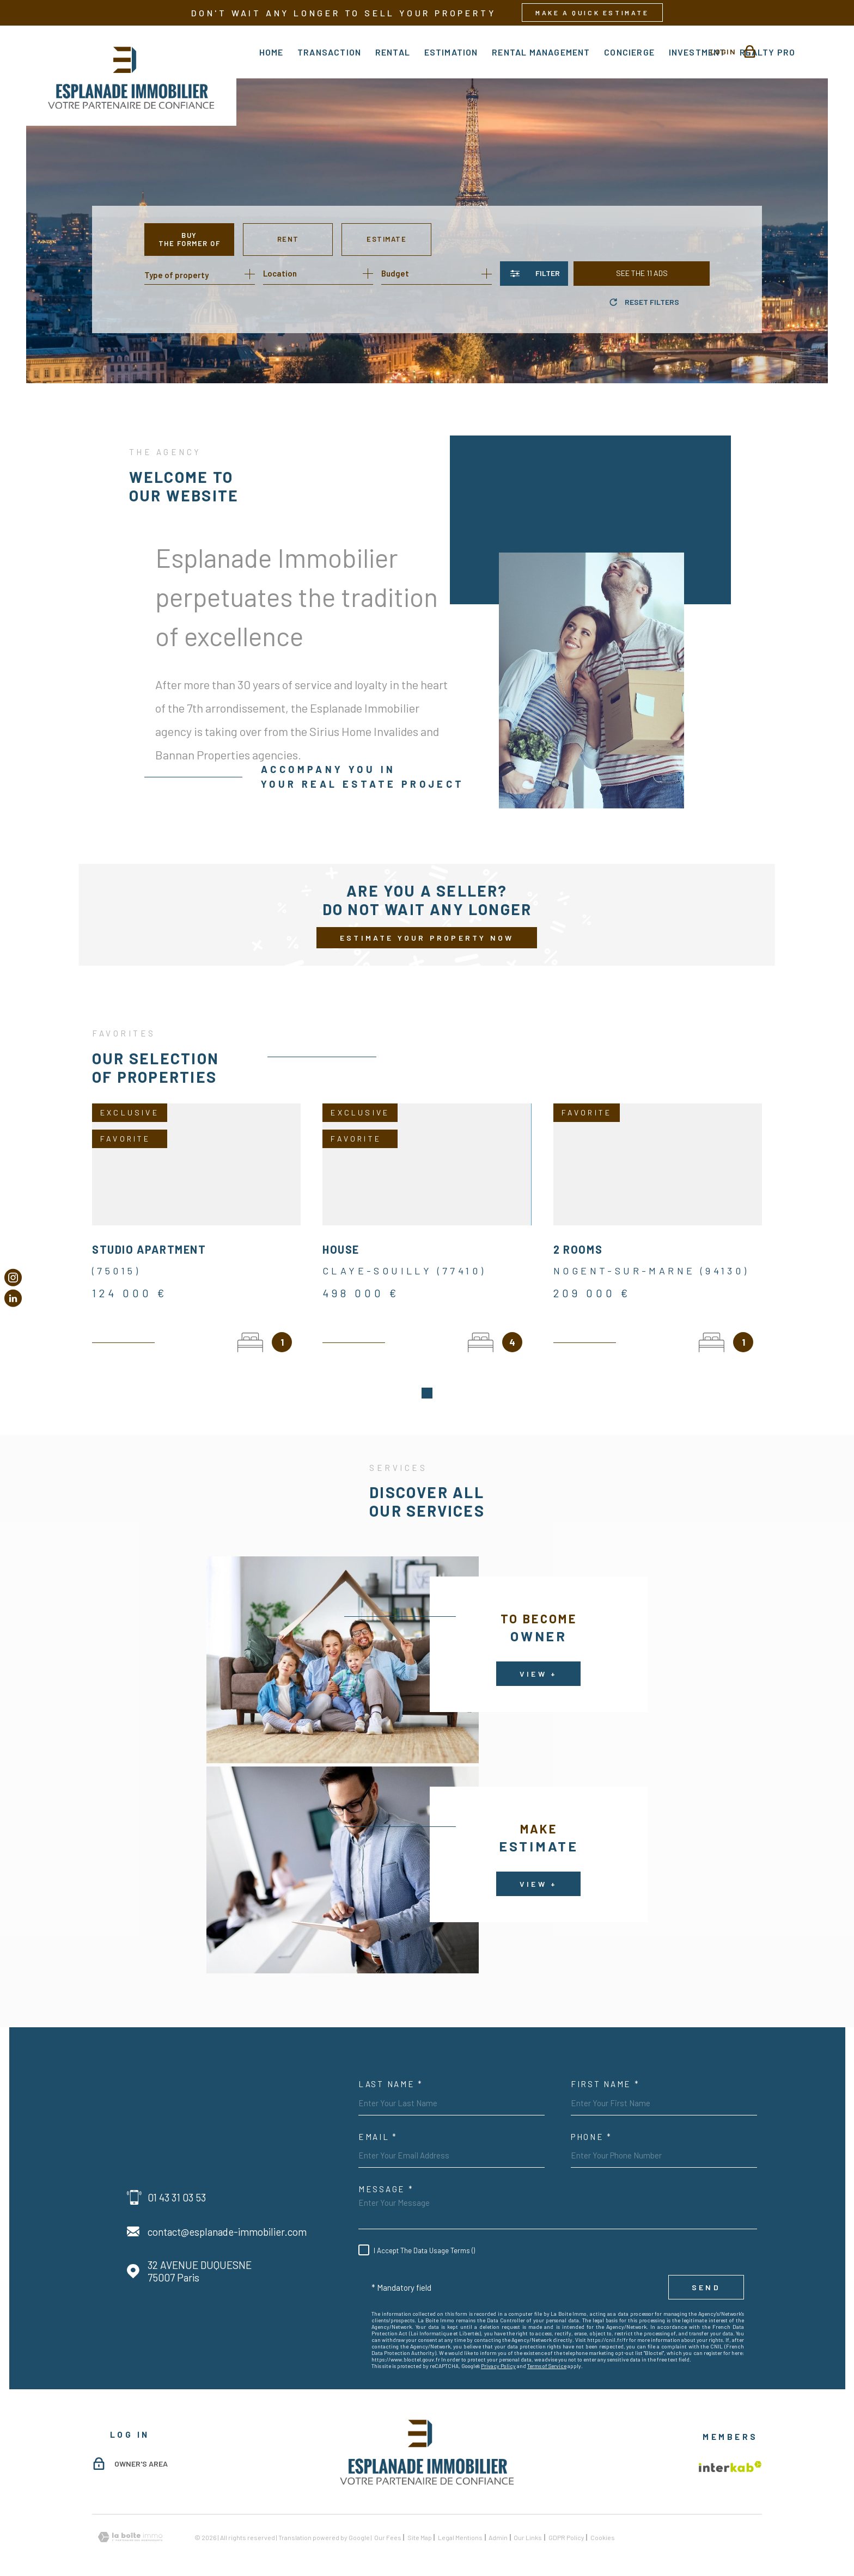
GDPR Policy (566, 2524)
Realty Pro (767, 52)
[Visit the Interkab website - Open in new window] (730, 2453)
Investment (697, 52)
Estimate (386, 239)
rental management (541, 52)
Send (706, 2274)
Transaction (329, 52)
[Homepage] (131, 75)
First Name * (605, 2071)
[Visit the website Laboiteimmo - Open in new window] (130, 2524)
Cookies (602, 2524)
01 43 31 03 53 (177, 2184)
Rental (392, 52)
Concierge (629, 52)
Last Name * (390, 2071)
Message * (385, 2176)
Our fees (387, 2524)
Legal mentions (460, 2524)
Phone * (591, 2124)
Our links (528, 2524)
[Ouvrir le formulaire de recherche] (534, 273)
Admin (498, 2524)
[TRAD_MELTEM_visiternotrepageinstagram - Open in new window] (13, 1277)
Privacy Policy (498, 2353)
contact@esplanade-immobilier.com (227, 2218)
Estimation (451, 52)
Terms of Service (546, 2353)
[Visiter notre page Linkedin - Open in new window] (13, 1298)
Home (271, 52)
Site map (419, 2524)
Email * (378, 2124)
